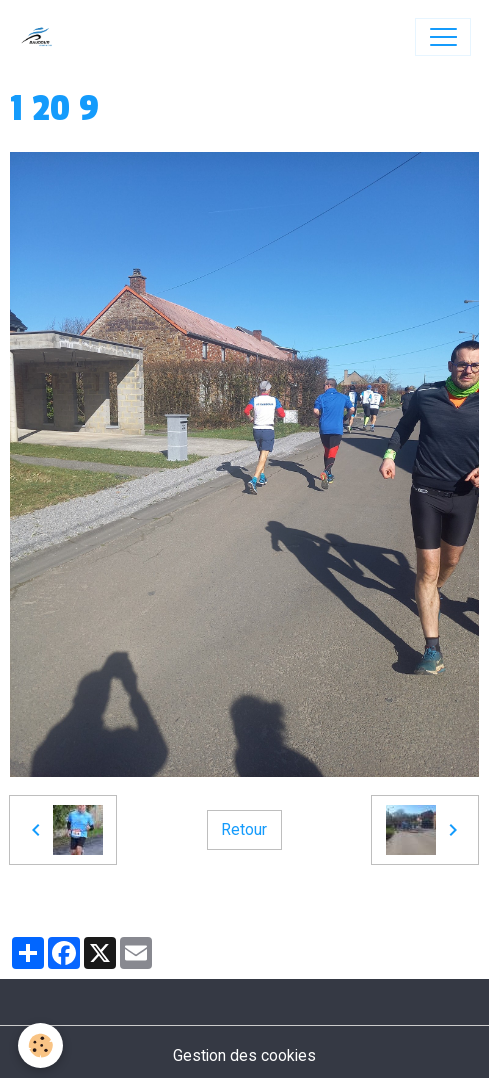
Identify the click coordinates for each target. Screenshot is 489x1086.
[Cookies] (40, 1045)
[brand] (41, 37)
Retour (244, 829)
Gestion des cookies (244, 1055)
